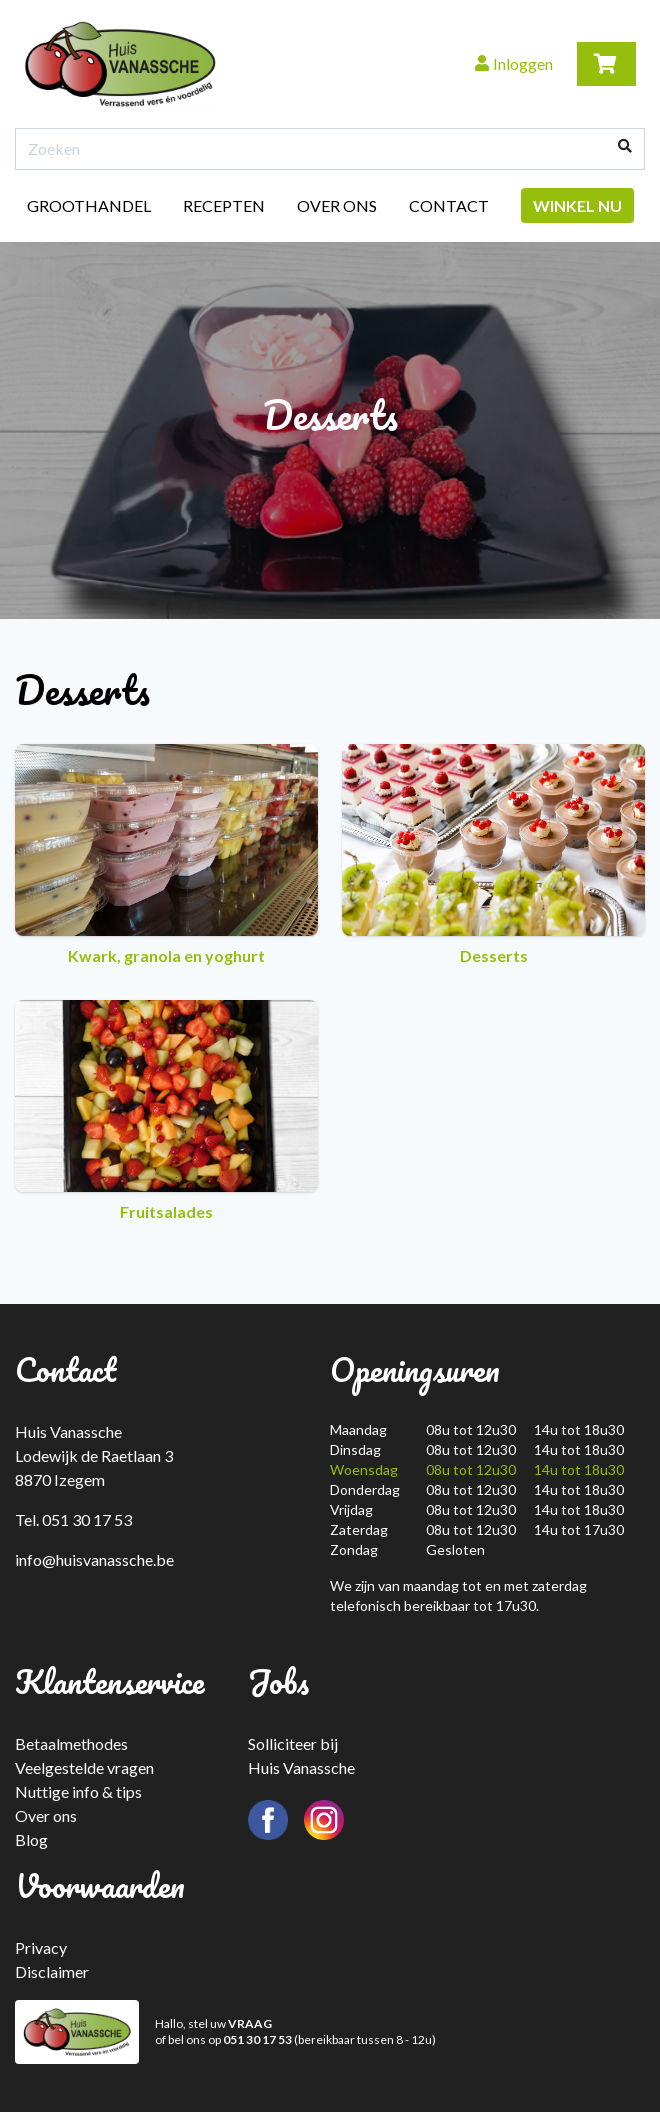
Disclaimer (52, 1971)
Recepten (224, 205)
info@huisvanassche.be (94, 1559)
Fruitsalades (166, 1110)
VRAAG (250, 2023)
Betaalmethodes (71, 1743)
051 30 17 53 (257, 2039)
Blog (31, 1839)
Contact (449, 205)
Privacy (41, 1947)
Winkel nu (577, 205)
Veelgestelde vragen (84, 1767)
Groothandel (89, 205)
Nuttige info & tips (78, 1791)
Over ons (337, 205)
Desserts (493, 854)
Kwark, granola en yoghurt (166, 854)
